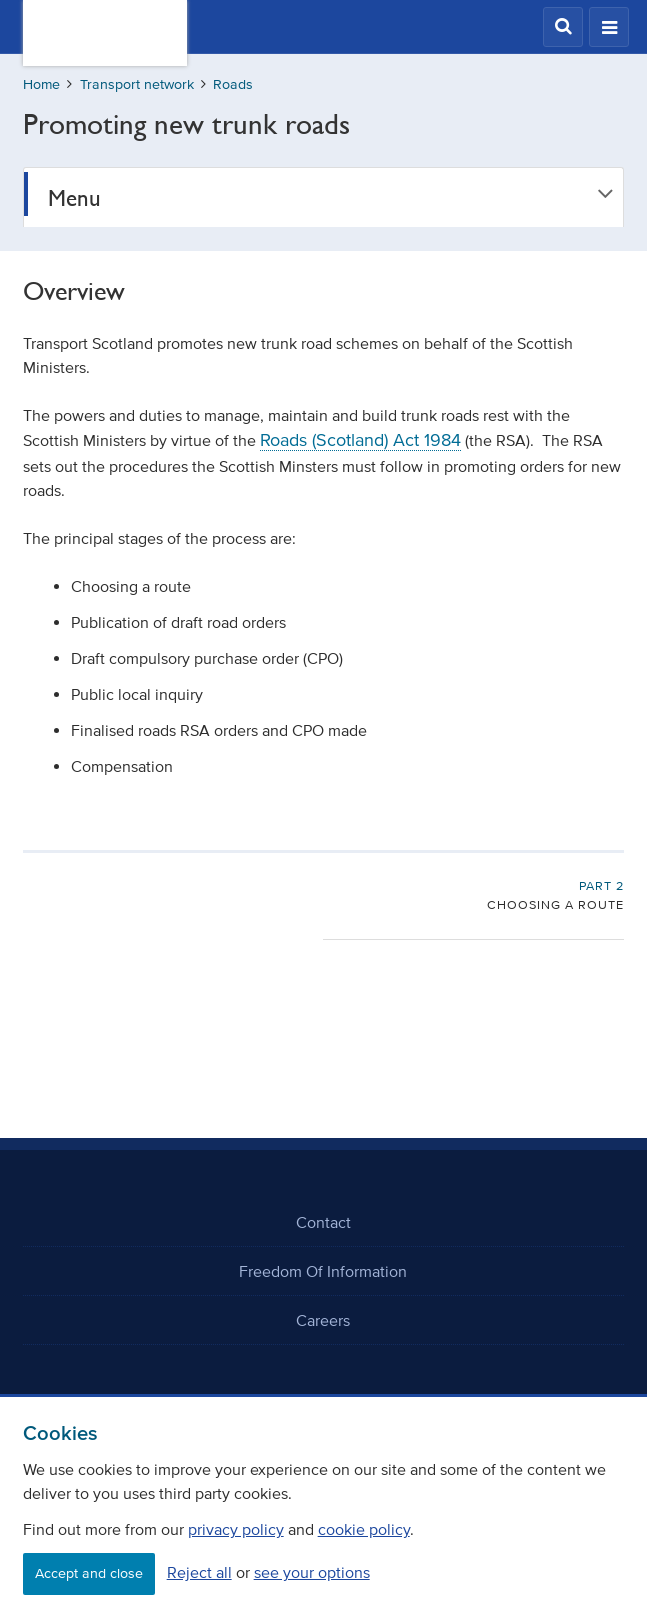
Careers (323, 1320)
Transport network (137, 84)
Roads (233, 84)
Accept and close (89, 1573)
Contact (323, 1222)
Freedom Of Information (323, 1271)
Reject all (199, 1572)
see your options (312, 1572)
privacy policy (236, 1529)
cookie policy (364, 1529)
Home (41, 84)
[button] (563, 27)
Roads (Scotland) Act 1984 (360, 440)
